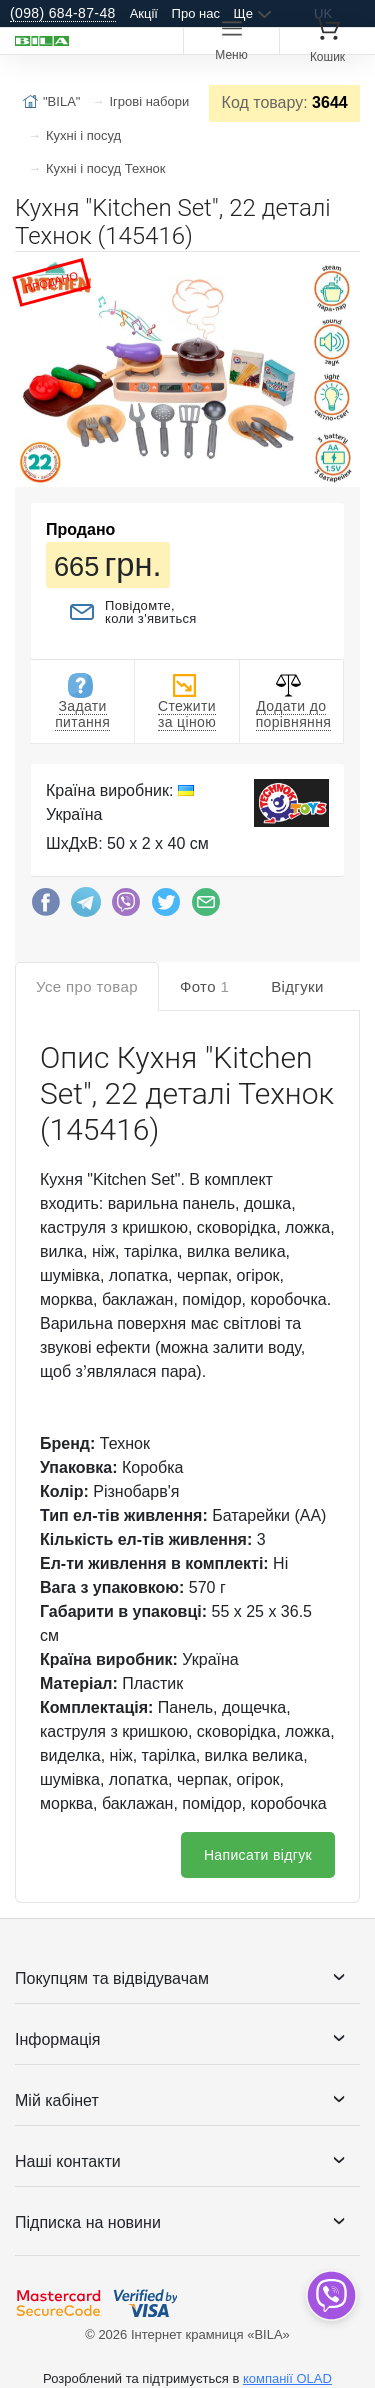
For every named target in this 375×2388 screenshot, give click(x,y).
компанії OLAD (287, 2378)
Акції (144, 13)
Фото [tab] (204, 986)
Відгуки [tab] (297, 986)
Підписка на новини (88, 2222)
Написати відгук (258, 1855)
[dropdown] (330, 2295)
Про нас (196, 13)
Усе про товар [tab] (87, 986)
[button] (342, 275)
